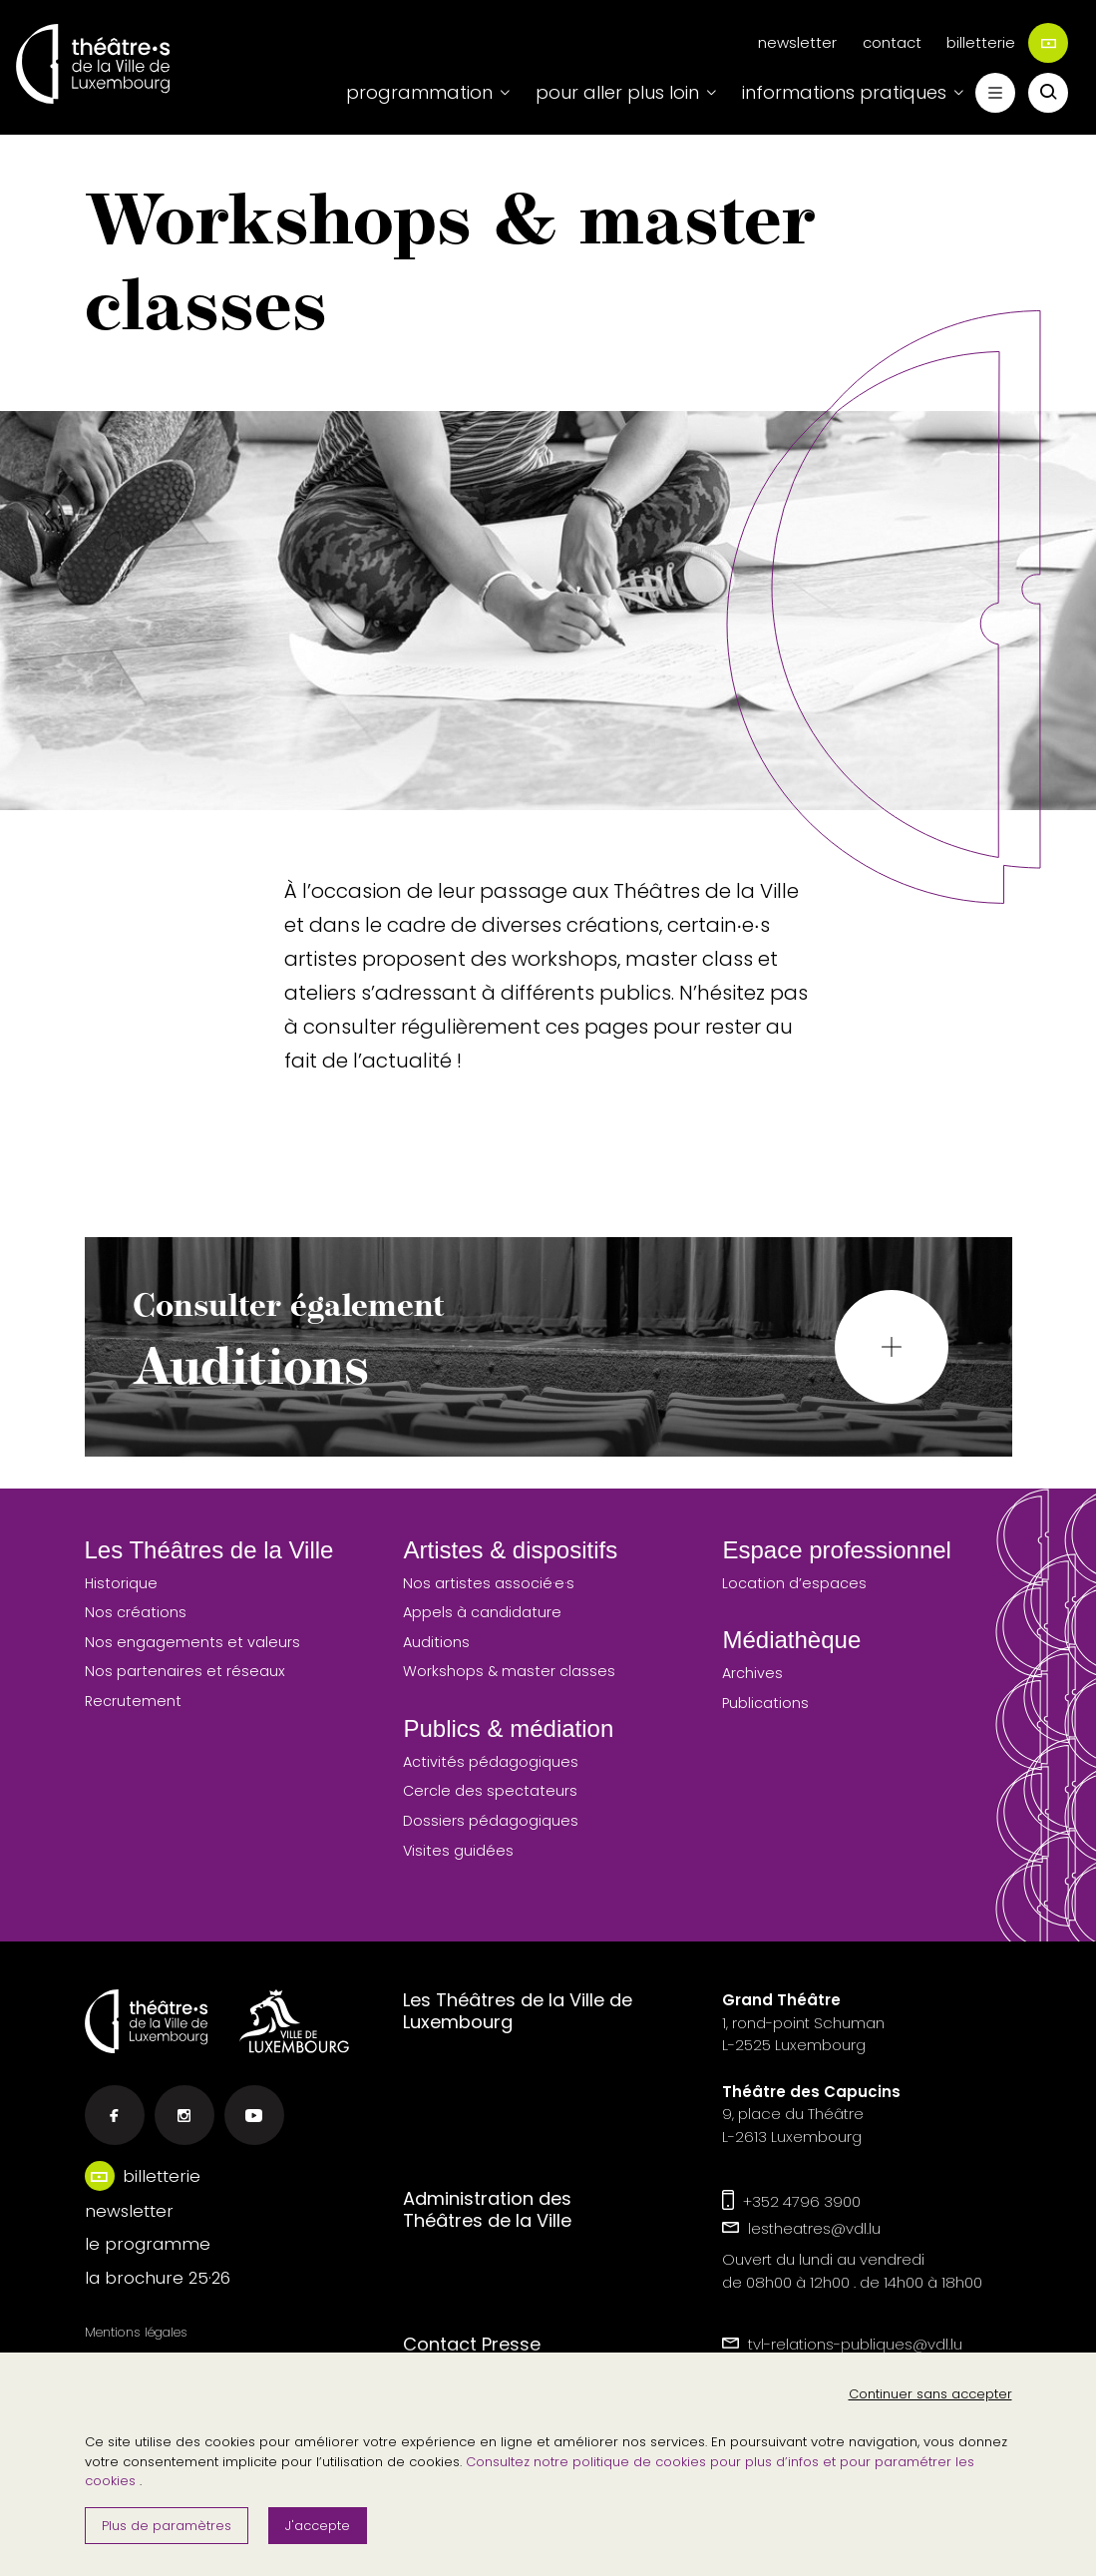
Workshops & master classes (509, 1671)
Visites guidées (458, 1851)
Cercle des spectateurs (490, 1791)
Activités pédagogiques (490, 1762)
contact (892, 42)
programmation (419, 92)
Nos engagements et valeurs (192, 1642)
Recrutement (133, 1701)
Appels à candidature (482, 1612)
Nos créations (135, 1612)
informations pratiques (844, 92)
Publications (765, 1703)
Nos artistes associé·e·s (488, 1583)
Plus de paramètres (166, 2525)
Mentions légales (136, 2332)
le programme (147, 2244)
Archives (752, 1673)
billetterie (1007, 43)
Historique (121, 1583)
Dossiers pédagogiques (490, 1821)
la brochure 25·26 (157, 2278)
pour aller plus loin (617, 92)
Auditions (436, 1642)
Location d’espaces (794, 1583)
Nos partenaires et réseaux (185, 1671)
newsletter (797, 42)
